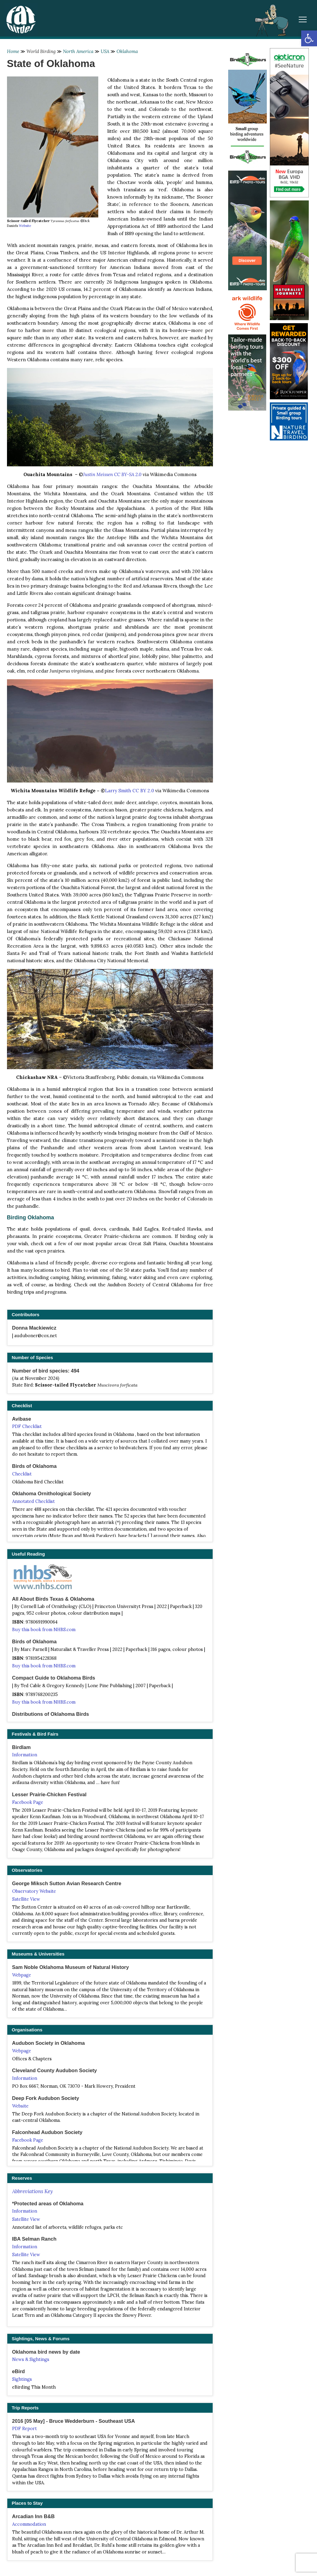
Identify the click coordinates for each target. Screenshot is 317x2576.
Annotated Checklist (33, 1501)
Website (25, 226)
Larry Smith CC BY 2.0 (129, 790)
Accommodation (29, 2524)
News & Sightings (30, 2359)
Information (24, 1755)
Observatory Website (34, 1891)
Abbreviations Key (32, 2191)
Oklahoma (127, 51)
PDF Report (24, 2428)
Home (13, 51)
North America (78, 51)
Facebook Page (27, 1802)
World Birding (41, 51)
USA (105, 51)
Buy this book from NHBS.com (43, 1629)
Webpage (21, 1975)
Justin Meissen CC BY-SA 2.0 (112, 474)
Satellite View (26, 1899)
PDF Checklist (27, 1426)
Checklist (22, 1474)
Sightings (22, 2379)
